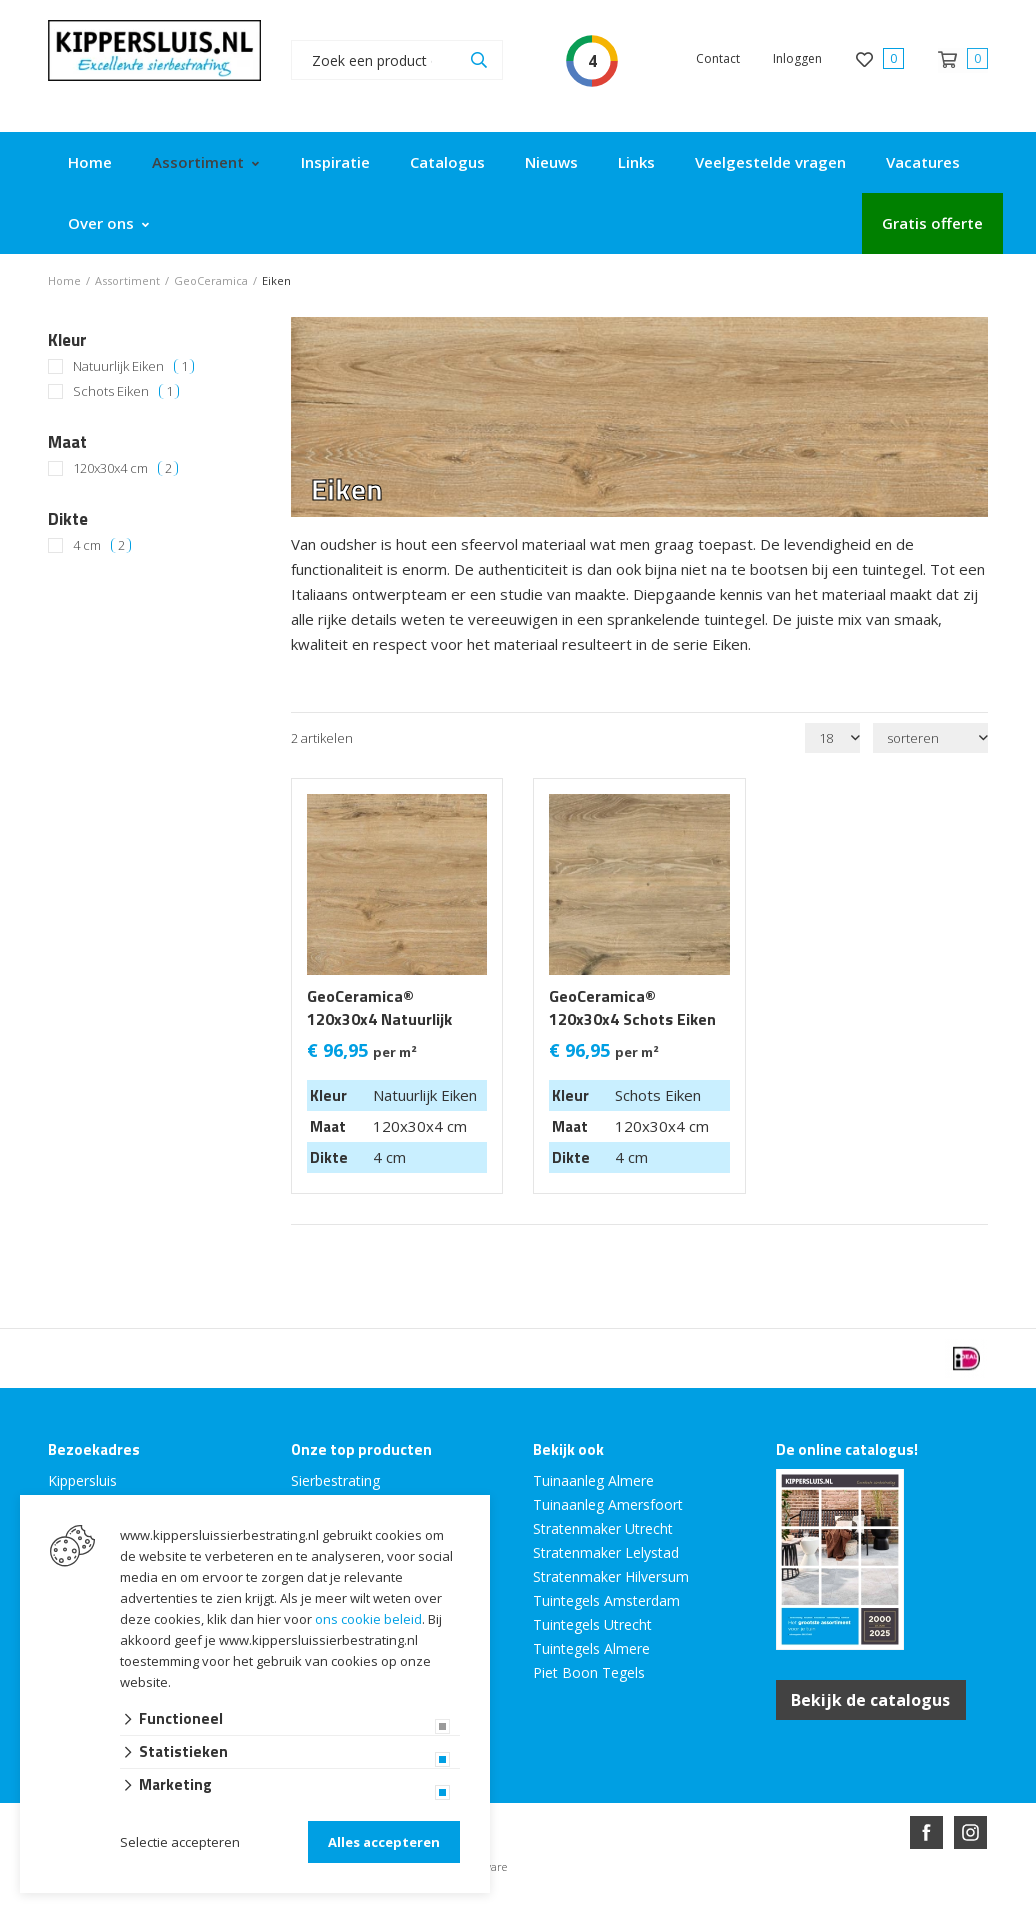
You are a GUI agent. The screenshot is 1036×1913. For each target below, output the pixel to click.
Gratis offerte (932, 223)
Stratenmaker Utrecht (603, 1528)
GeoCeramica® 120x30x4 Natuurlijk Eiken (379, 1019)
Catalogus (447, 162)
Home (90, 162)
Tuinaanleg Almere (593, 1480)
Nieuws (551, 162)
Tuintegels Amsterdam (606, 1600)
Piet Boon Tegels (589, 1672)
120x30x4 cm (125, 468)
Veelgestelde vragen (770, 162)
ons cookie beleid (368, 1619)
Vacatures (923, 162)
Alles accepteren (384, 1842)
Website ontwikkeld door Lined (365, 1904)
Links (636, 162)
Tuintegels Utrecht (592, 1624)
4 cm (102, 545)
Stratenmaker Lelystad (606, 1552)
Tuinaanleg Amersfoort (608, 1504)
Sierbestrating (335, 1480)
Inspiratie (335, 162)
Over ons (101, 223)
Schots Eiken (126, 391)
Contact (718, 58)
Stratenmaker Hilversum (611, 1576)
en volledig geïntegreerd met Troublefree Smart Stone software (596, 1904)
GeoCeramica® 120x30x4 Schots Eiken (632, 1008)
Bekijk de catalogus (871, 1700)
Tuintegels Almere (591, 1648)
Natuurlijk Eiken (133, 366)
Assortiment (198, 162)
